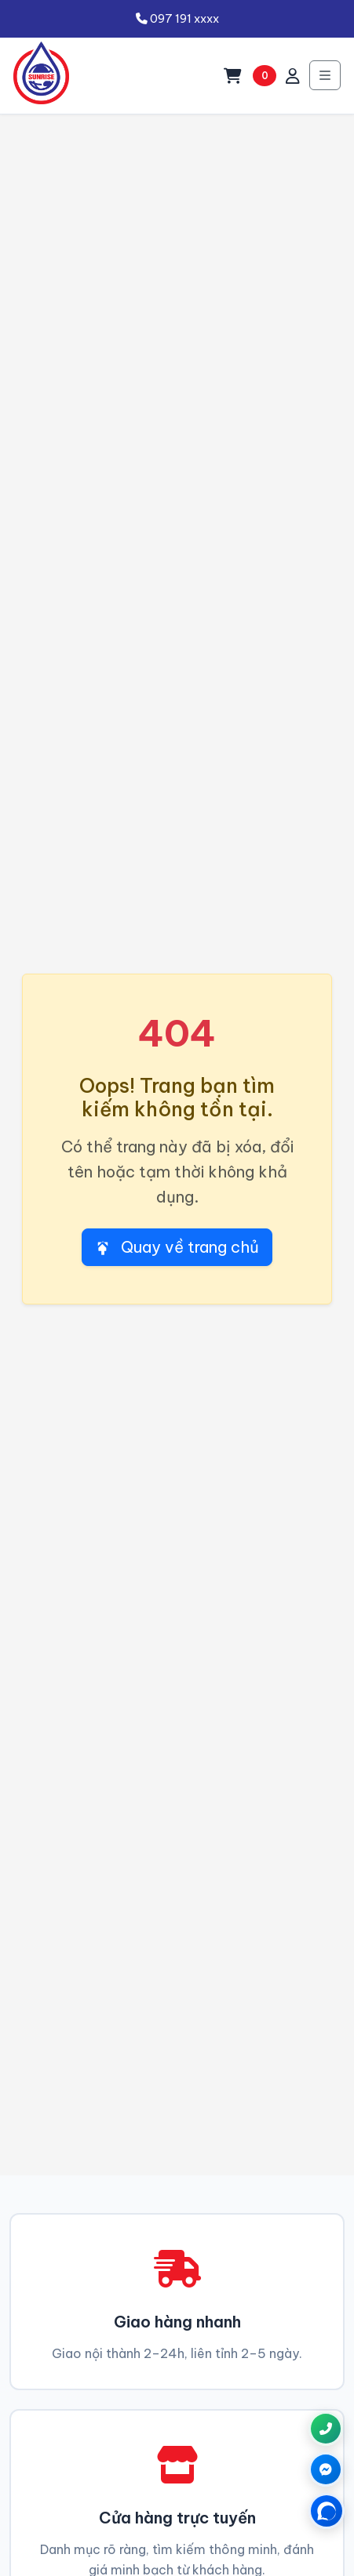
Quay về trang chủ (177, 1247)
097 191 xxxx (177, 18)
